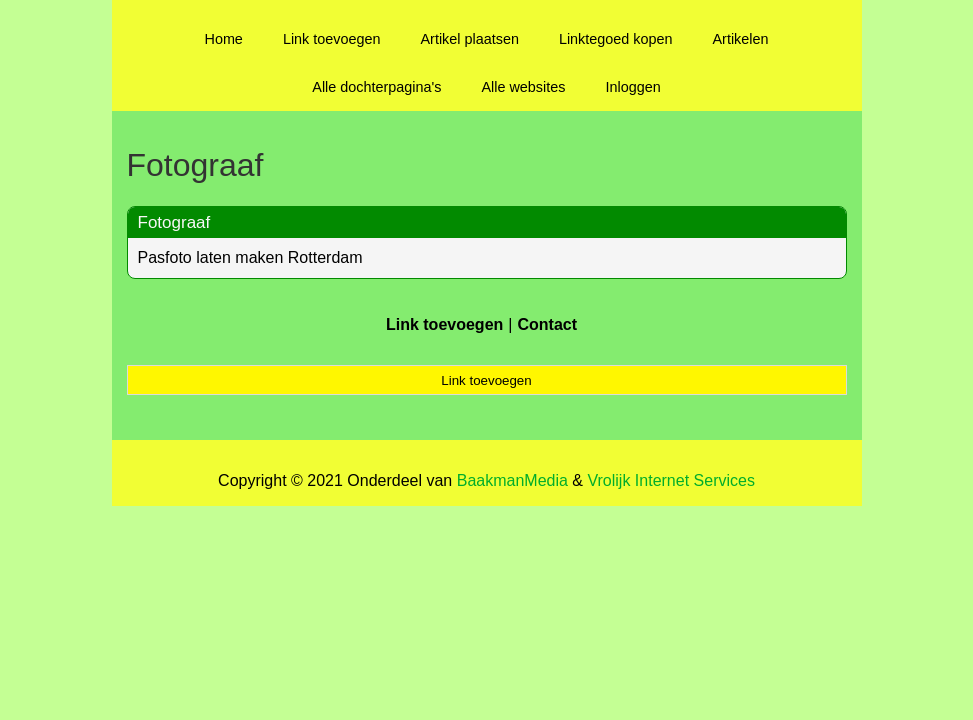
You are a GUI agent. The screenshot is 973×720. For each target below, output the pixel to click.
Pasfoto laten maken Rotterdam (250, 257)
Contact (547, 324)
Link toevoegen (332, 39)
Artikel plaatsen (470, 39)
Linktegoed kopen (616, 39)
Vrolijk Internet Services (670, 480)
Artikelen (741, 39)
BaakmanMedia (512, 480)
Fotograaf (174, 222)
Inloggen (632, 87)
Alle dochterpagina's (376, 87)
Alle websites (523, 87)
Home (223, 39)
